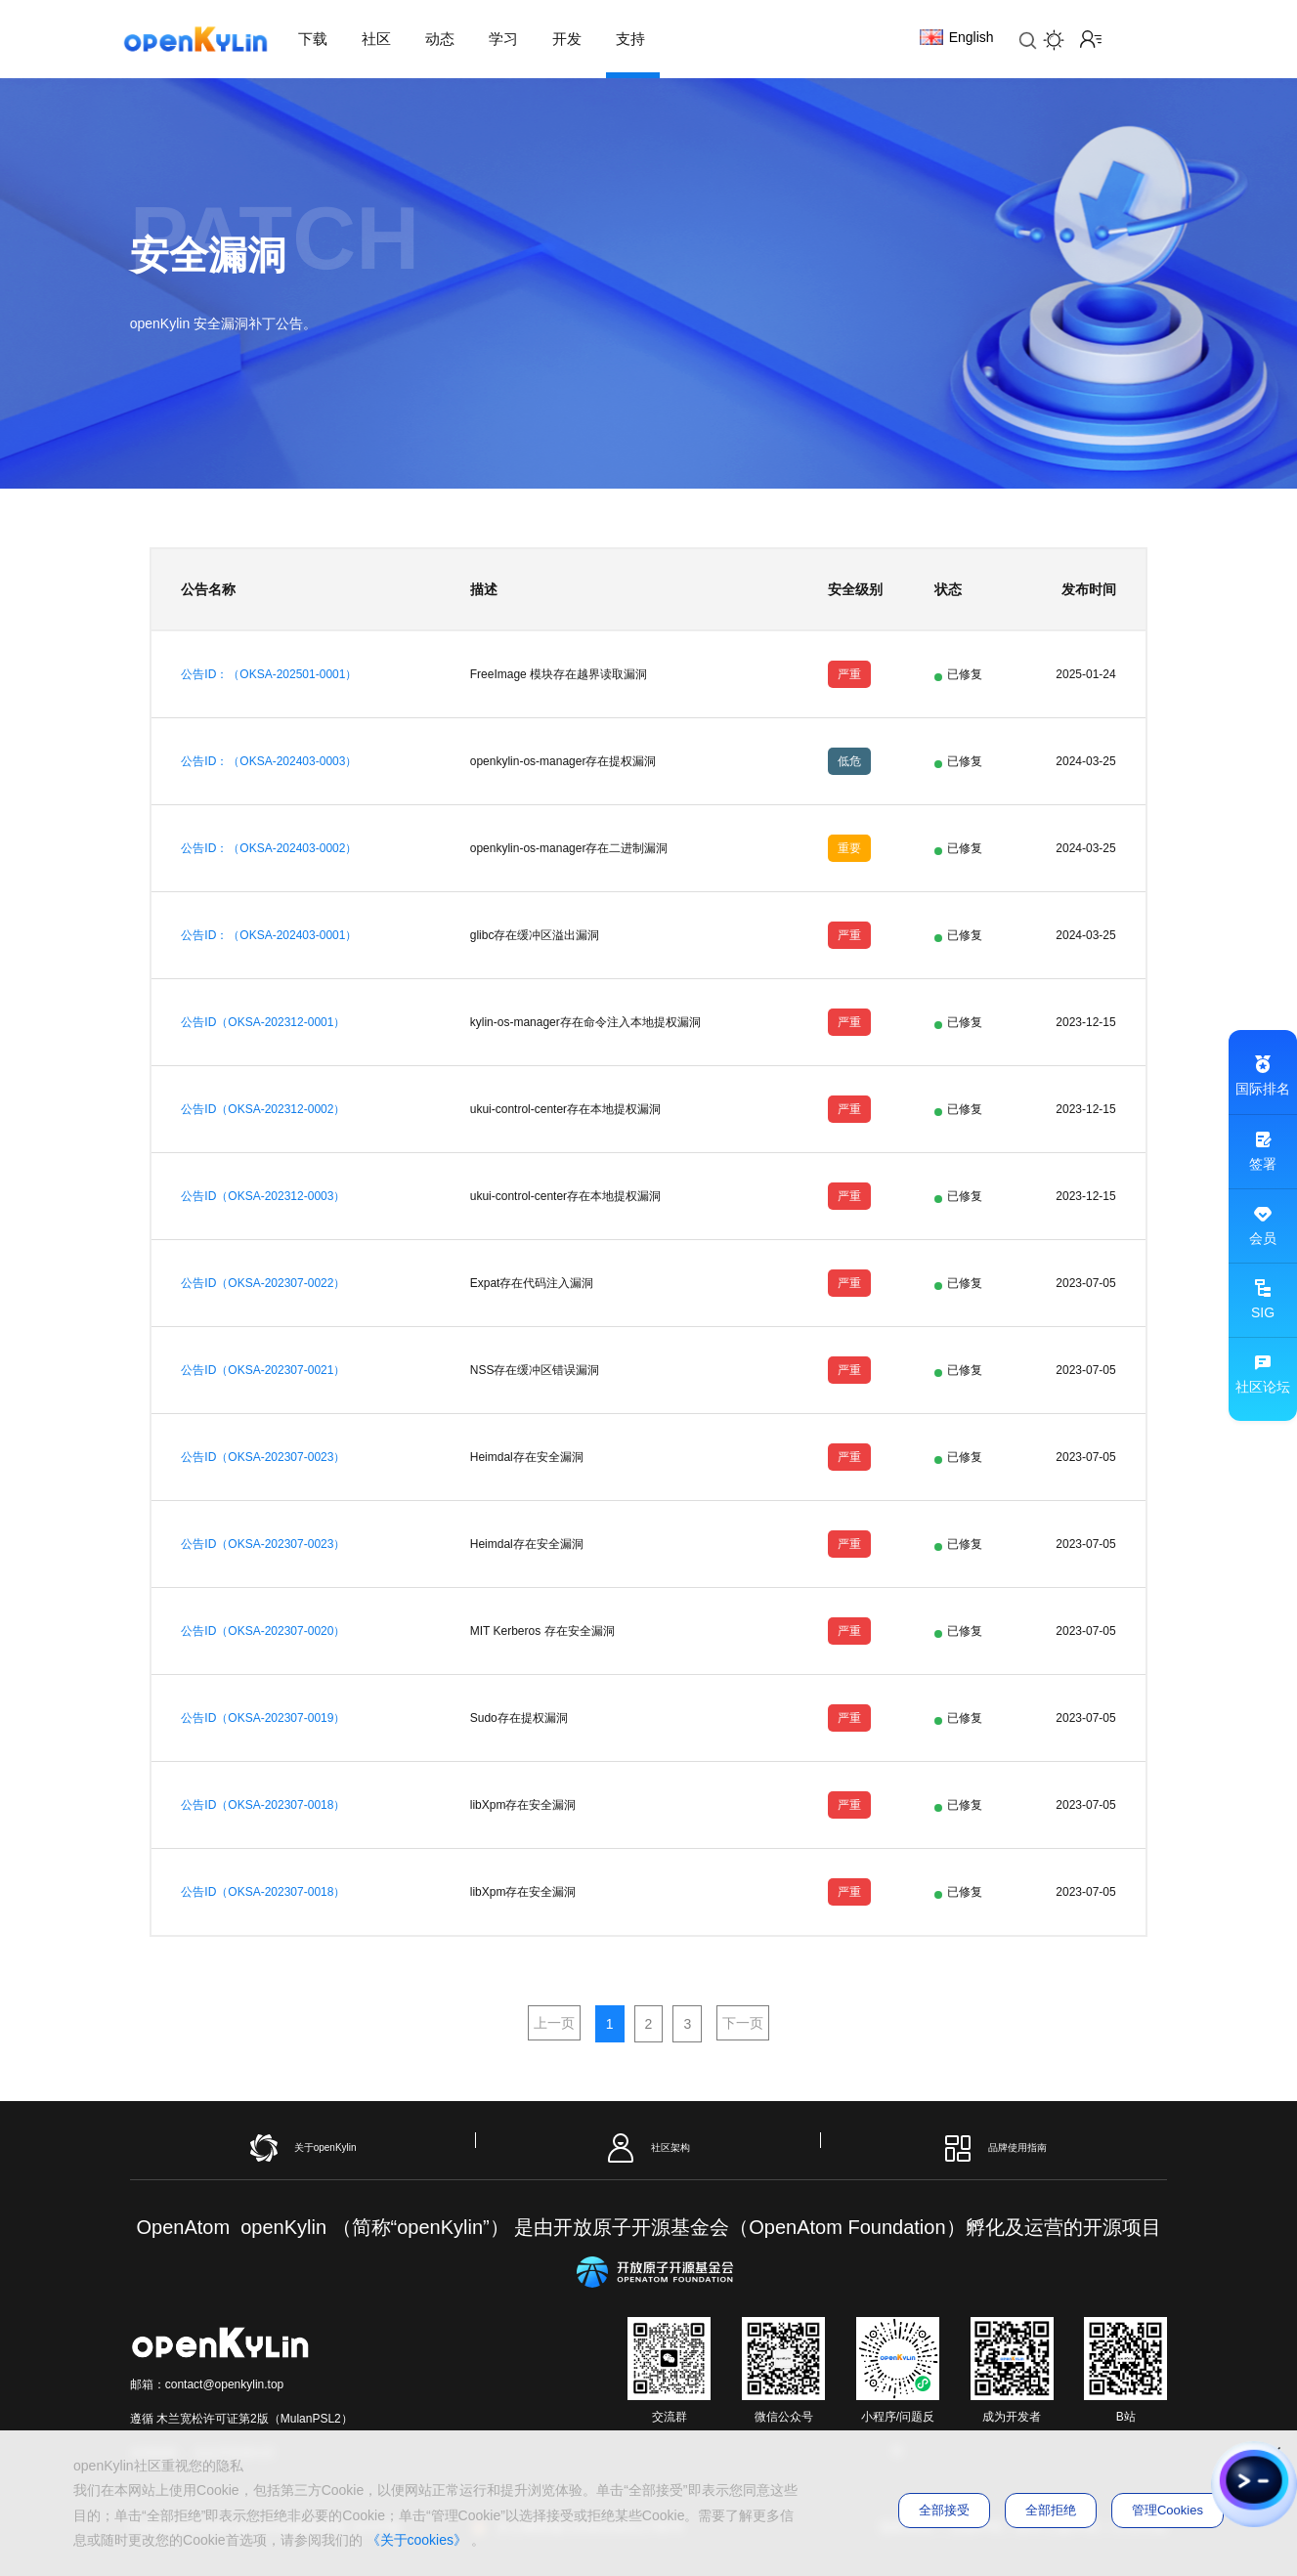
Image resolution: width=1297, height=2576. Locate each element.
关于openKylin (302, 2148)
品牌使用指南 (994, 2148)
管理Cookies (1167, 2510)
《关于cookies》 (417, 2540)
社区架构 (647, 2148)
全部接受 (944, 2510)
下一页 (742, 2023)
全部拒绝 (1050, 2510)
